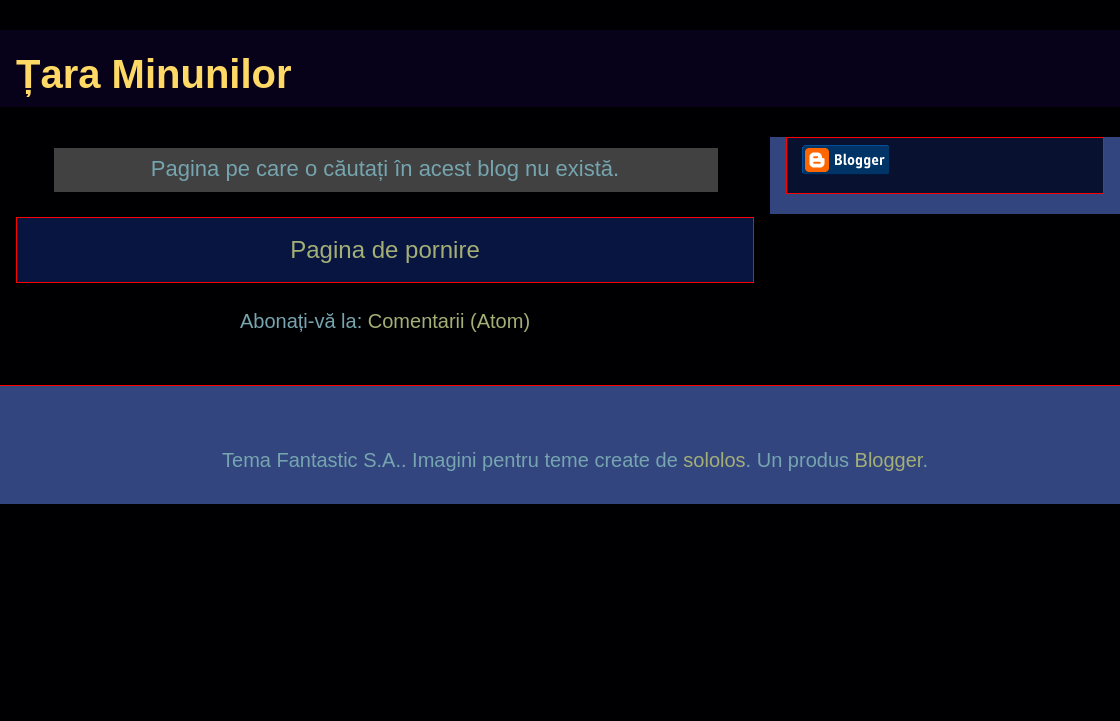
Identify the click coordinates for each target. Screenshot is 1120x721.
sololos (714, 460)
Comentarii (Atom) (449, 321)
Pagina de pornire (384, 249)
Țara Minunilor (154, 74)
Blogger (889, 460)
